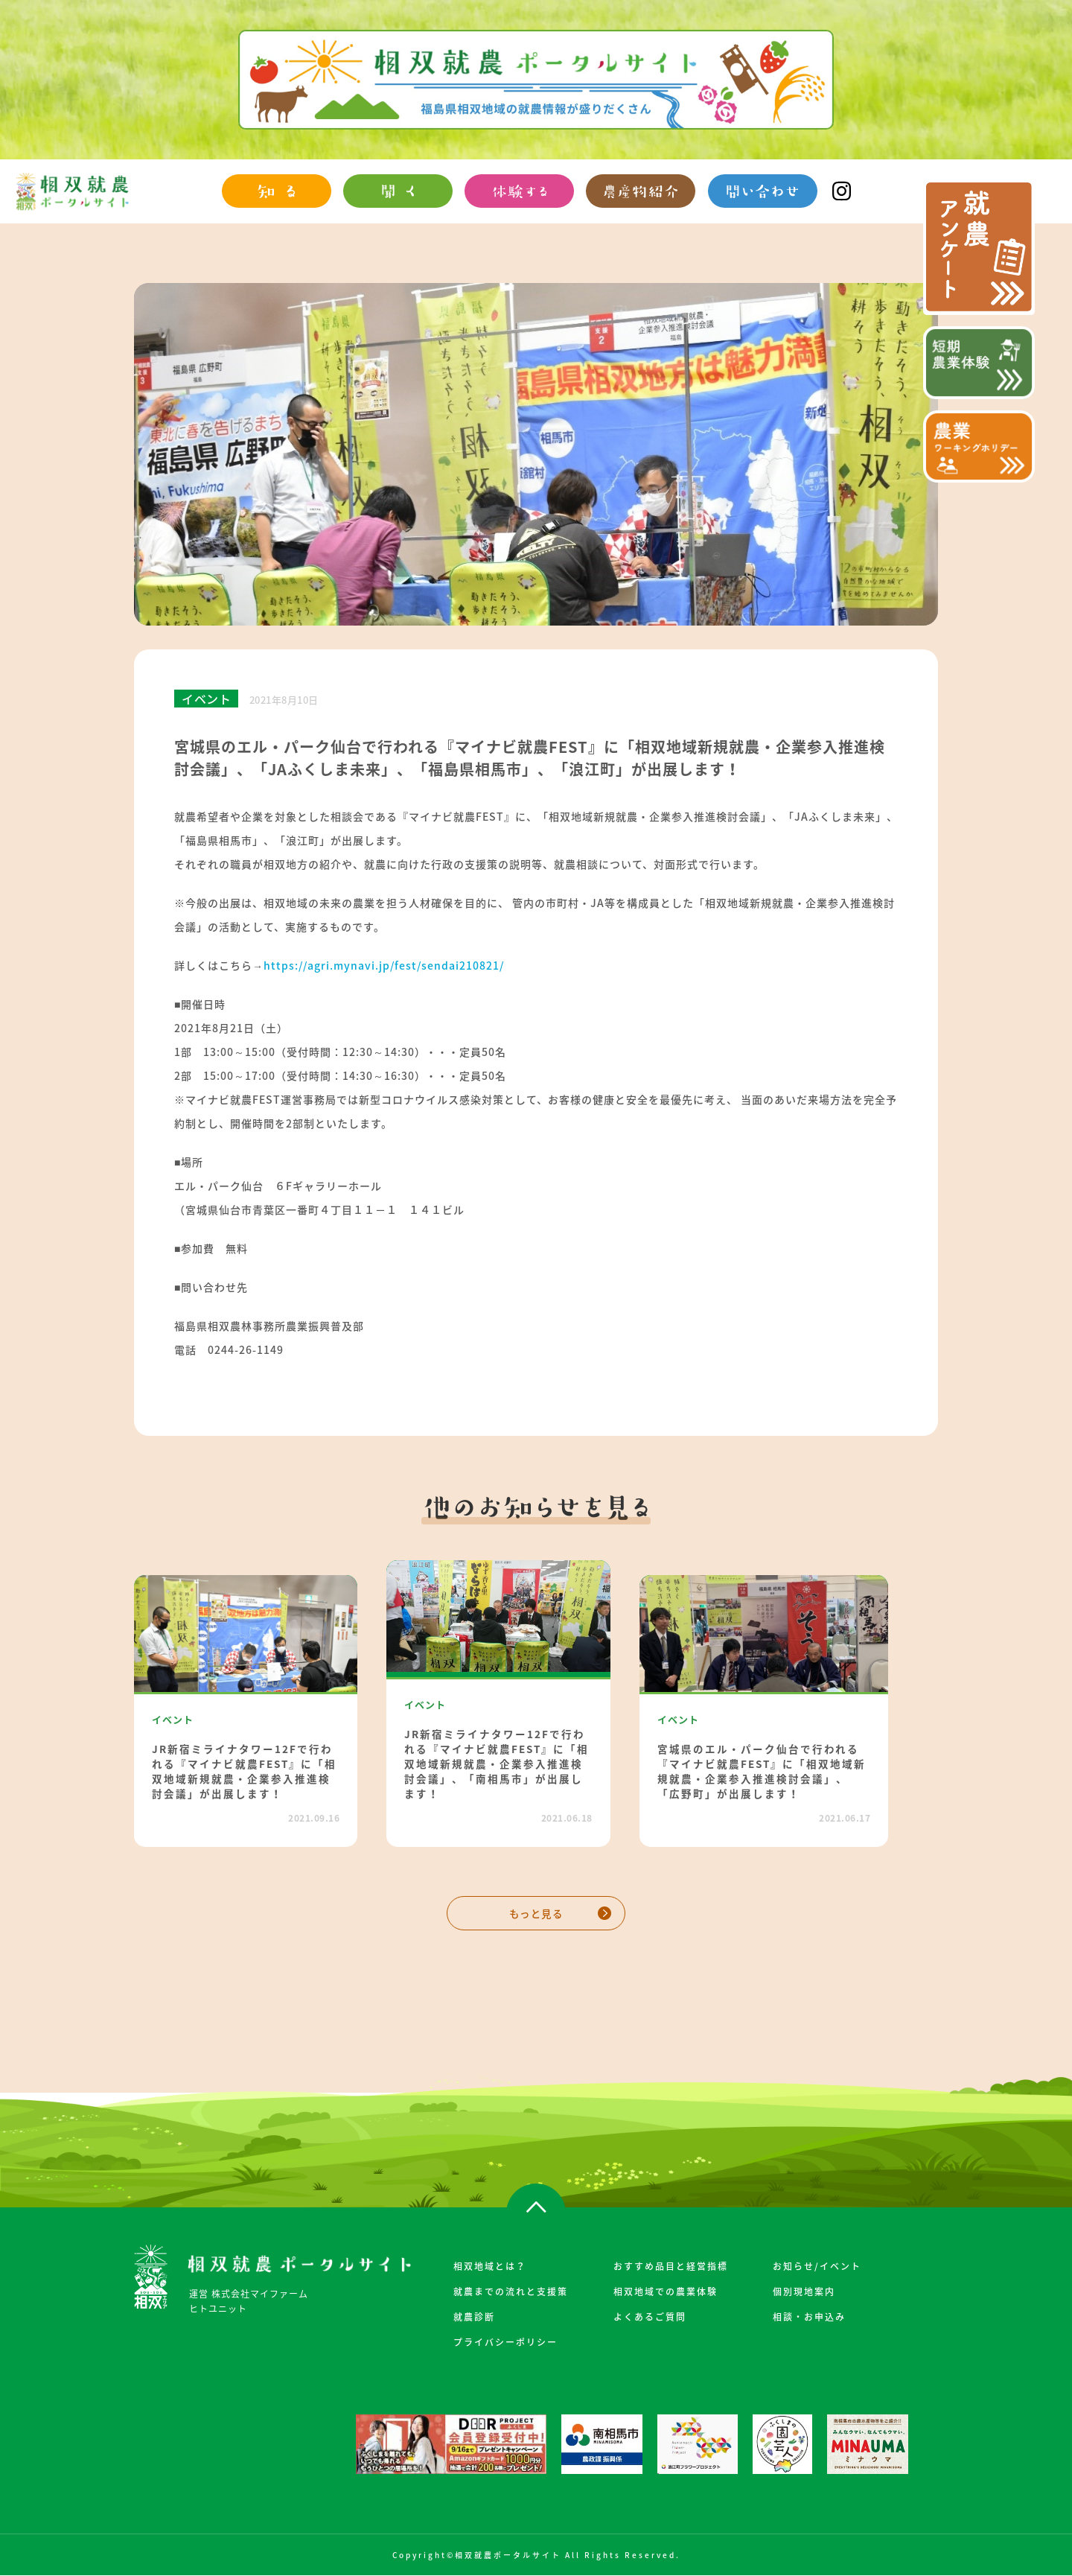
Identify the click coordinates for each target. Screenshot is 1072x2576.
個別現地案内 (804, 2291)
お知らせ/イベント (817, 2266)
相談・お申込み (809, 2317)
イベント (206, 698)
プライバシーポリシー (505, 2342)
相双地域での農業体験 (665, 2291)
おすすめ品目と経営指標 (670, 2266)
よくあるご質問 (649, 2317)
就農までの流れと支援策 (510, 2291)
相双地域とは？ (489, 2266)
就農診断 (474, 2317)
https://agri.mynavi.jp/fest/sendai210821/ (384, 965)
